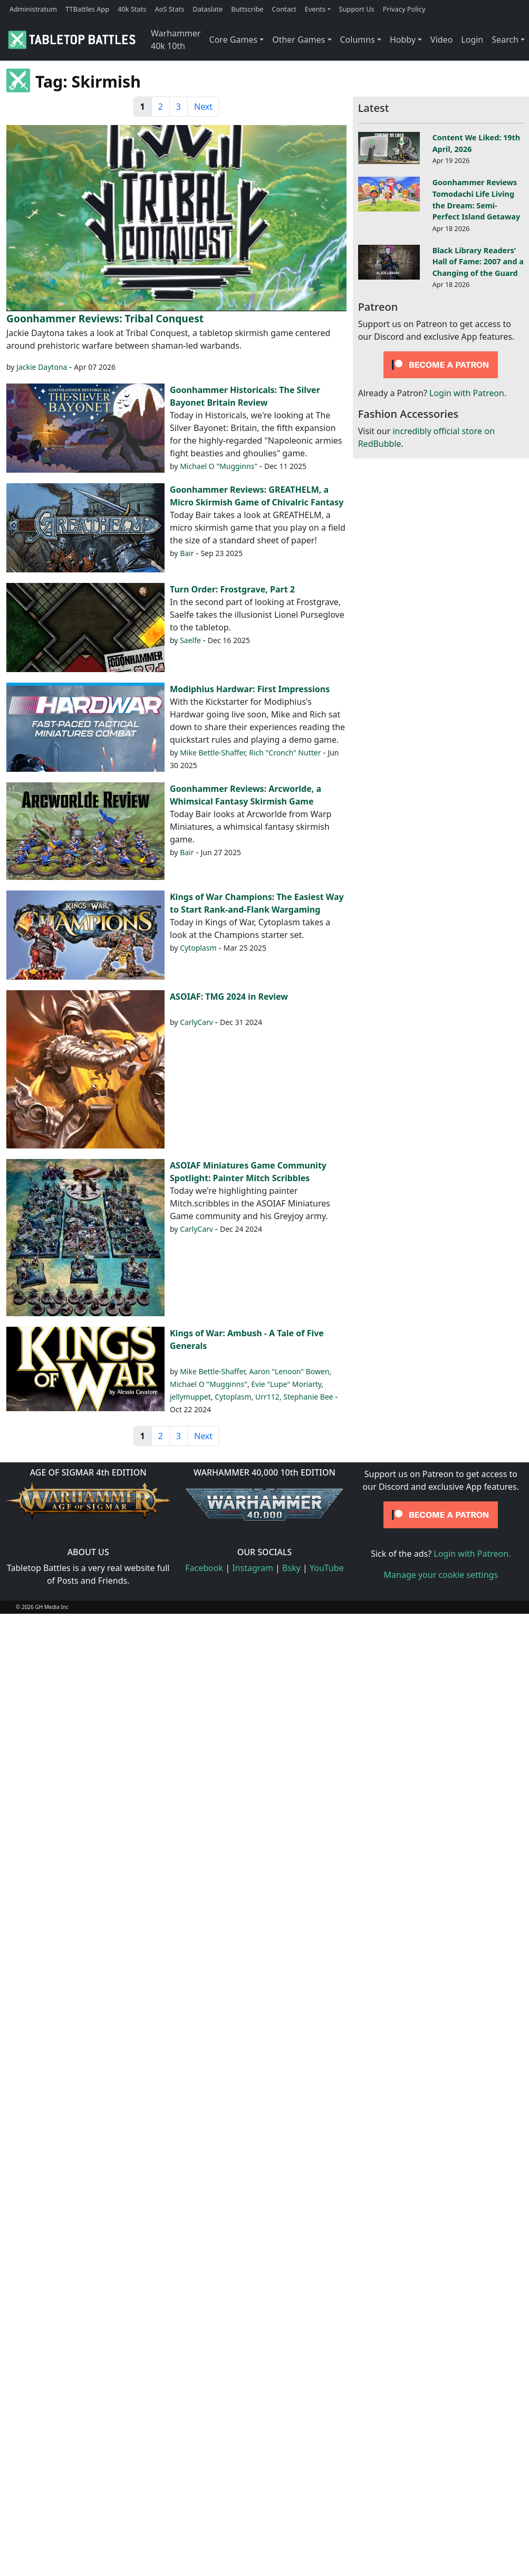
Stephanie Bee (308, 1397)
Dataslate (208, 9)
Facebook (204, 1568)
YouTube (327, 1568)
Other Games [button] (298, 39)
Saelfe (190, 640)
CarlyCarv (196, 1022)
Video (441, 39)
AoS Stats (169, 9)
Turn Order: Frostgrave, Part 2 (232, 589)
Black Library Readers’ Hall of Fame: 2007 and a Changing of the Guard (478, 261)
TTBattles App (87, 9)
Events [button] (315, 9)
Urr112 (267, 1397)
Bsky (291, 1568)
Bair (187, 553)
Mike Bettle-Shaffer (212, 753)
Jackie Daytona (41, 367)
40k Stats (132, 9)
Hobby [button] (403, 39)
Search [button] (505, 39)
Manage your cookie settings (441, 1575)
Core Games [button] (233, 39)
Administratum (33, 9)
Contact (284, 9)
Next (203, 106)
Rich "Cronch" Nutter (285, 753)
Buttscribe (247, 9)
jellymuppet (190, 1397)
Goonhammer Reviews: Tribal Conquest (105, 318)
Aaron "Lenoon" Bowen (289, 1371)
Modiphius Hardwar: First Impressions (250, 689)
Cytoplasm (198, 948)
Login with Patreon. (467, 393)
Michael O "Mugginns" (218, 466)
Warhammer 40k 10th (176, 39)
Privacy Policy (404, 9)
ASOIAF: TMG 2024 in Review (229, 996)
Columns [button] (357, 39)
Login (472, 39)
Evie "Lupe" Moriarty (286, 1384)
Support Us (356, 9)
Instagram (252, 1568)
